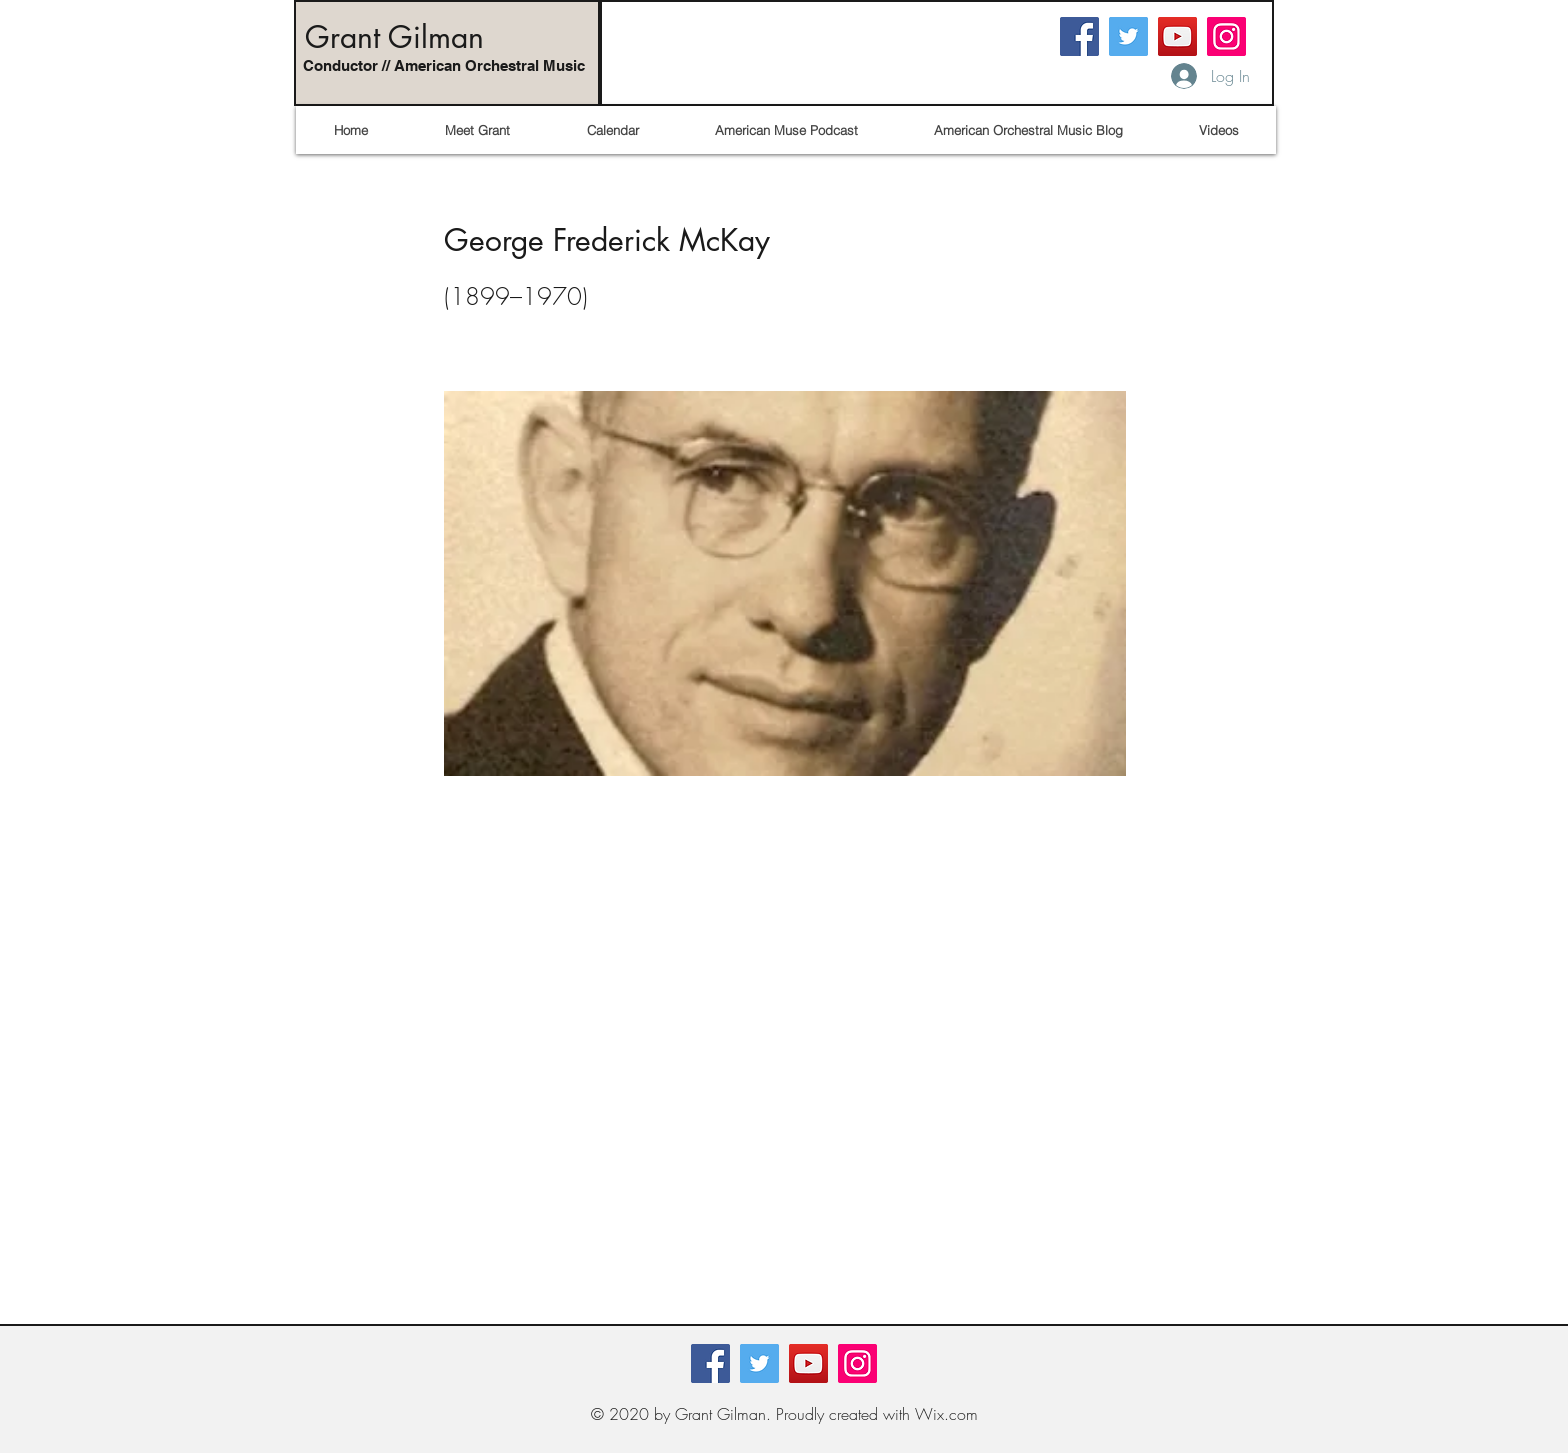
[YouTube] (1177, 36)
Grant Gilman (394, 37)
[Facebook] (1079, 36)
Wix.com (946, 1414)
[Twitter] (1128, 36)
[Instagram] (1226, 36)
